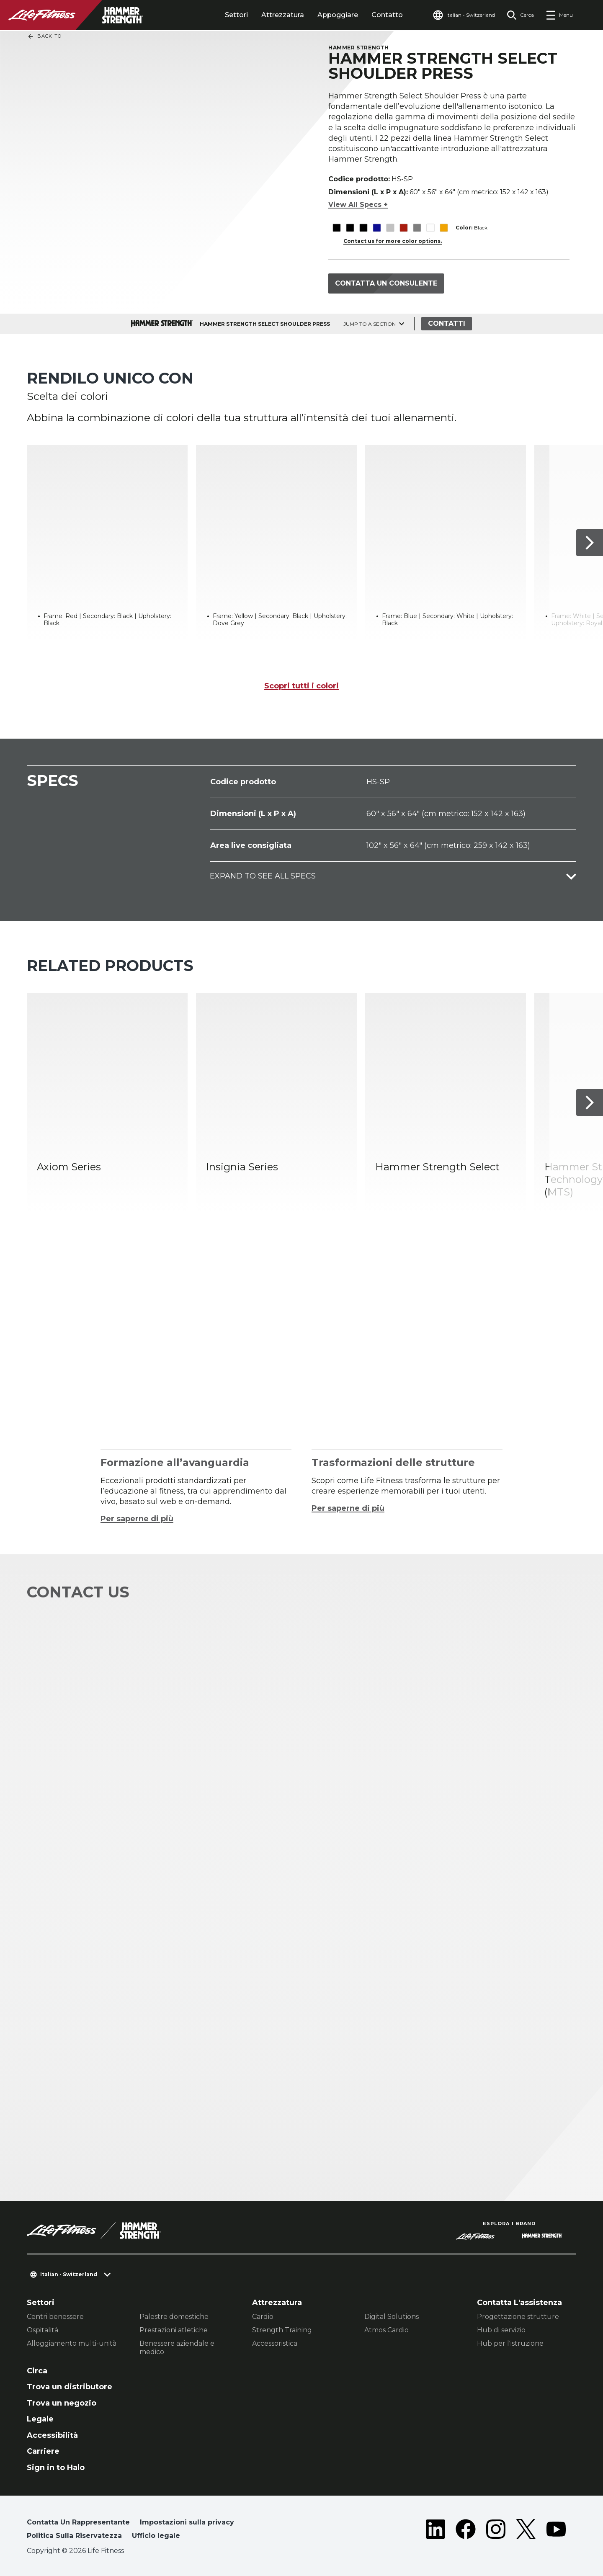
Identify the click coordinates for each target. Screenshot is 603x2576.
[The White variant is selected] (430, 228)
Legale (40, 2419)
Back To (44, 36)
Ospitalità (42, 2330)
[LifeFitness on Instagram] (496, 2531)
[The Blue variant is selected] (377, 228)
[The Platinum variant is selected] (390, 228)
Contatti (446, 323)
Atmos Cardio (386, 2330)
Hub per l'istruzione (510, 2343)
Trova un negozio (61, 2403)
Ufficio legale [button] (156, 2536)
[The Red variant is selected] (403, 228)
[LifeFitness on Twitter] (526, 2531)
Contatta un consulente (386, 283)
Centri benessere (55, 2317)
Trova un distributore (69, 2386)
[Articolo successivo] (589, 543)
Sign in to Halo (56, 2467)
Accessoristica (274, 2343)
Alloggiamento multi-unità (71, 2343)
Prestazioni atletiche (173, 2330)
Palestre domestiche (174, 2317)
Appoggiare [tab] (337, 15)
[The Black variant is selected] (336, 228)
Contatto (387, 15)
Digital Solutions (391, 2317)
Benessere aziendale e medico (176, 2347)
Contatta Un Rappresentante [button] (78, 2522)
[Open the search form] (520, 15)
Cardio (262, 2317)
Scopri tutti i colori (301, 685)
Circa (37, 2370)
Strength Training (282, 2330)
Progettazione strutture (518, 2317)
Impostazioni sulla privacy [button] (187, 2522)
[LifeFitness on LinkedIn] (435, 2531)
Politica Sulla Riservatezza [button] (74, 2536)
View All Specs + (358, 205)
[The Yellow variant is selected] (444, 228)
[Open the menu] (559, 15)
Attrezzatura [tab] (282, 15)
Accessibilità (52, 2435)
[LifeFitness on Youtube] (556, 2531)
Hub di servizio (501, 2330)
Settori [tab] (236, 15)
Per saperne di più (136, 1518)
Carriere (43, 2451)
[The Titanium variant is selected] (417, 228)
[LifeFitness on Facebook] (466, 2531)
